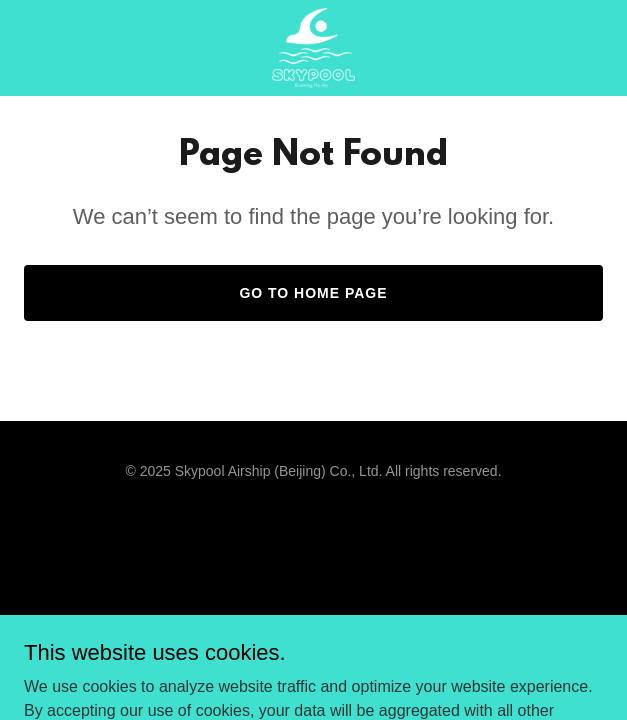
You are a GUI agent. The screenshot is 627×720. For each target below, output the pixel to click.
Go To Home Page (313, 293)
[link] (313, 48)
